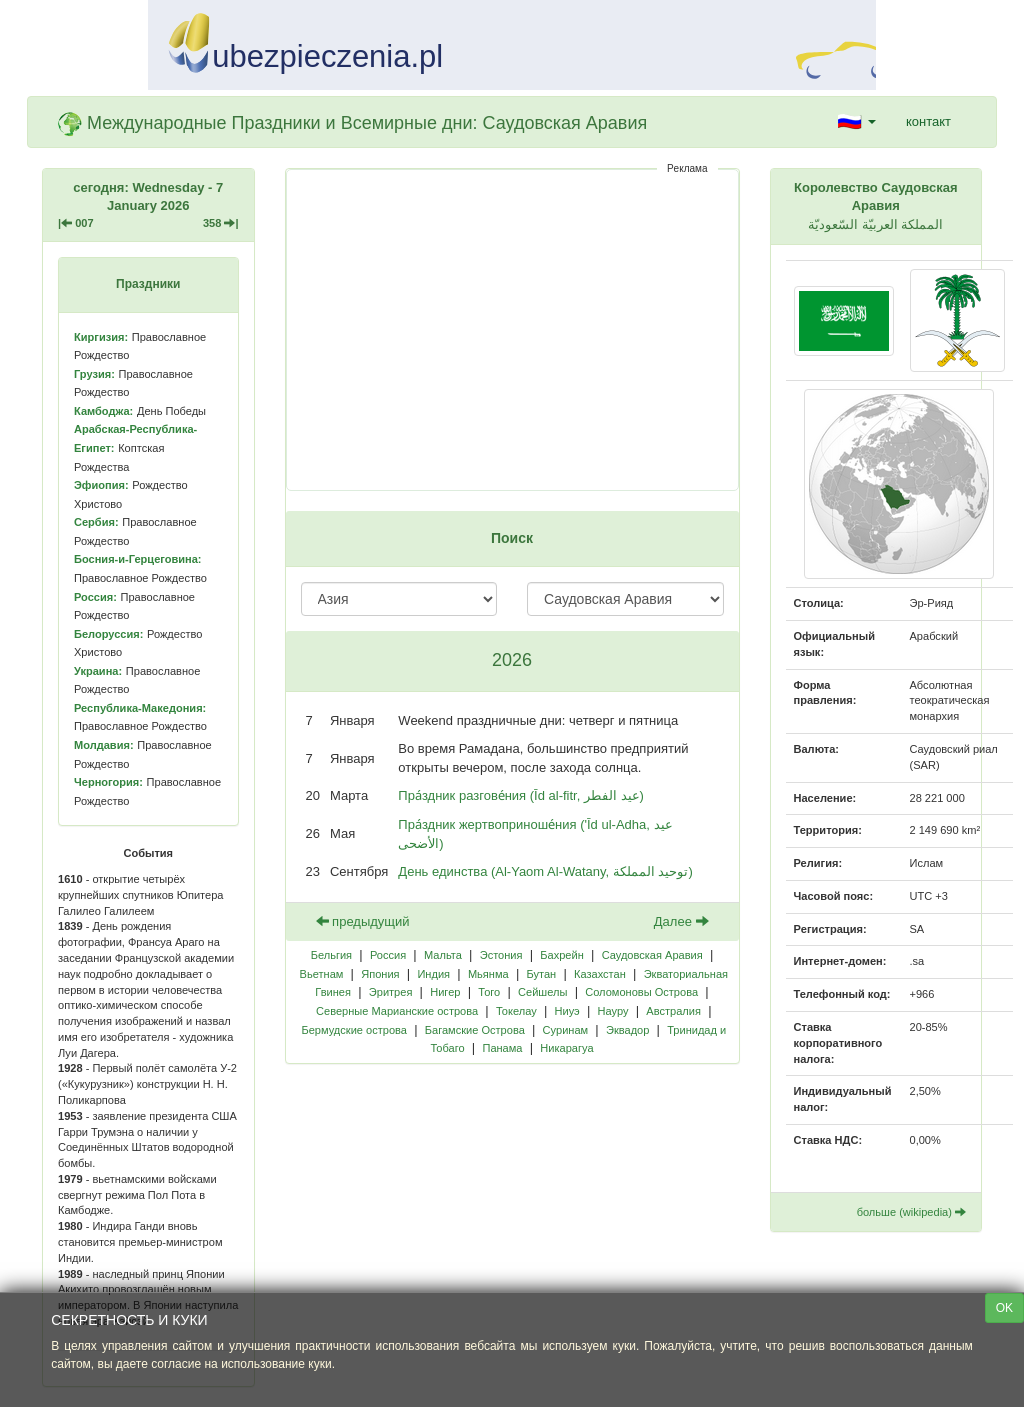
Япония (380, 974)
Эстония (501, 955)
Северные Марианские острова (397, 1011)
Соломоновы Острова (641, 992)
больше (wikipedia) (911, 1212)
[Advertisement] (512, 330)
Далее (681, 921)
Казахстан (600, 974)
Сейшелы (542, 992)
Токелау (516, 1011)
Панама (502, 1048)
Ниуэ (567, 1011)
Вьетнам (322, 974)
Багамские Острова (475, 1030)
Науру (613, 1011)
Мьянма (488, 974)
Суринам (566, 1030)
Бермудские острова (354, 1030)
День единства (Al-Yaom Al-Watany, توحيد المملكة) (545, 871)
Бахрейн (561, 955)
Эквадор (627, 1030)
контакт (928, 121)
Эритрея (391, 992)
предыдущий (363, 921)
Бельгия (331, 955)
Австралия (673, 1011)
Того (489, 992)
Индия (433, 974)
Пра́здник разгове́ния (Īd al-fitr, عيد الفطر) (521, 795)
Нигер (445, 992)
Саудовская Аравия (652, 955)
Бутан (541, 974)
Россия (388, 955)
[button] (857, 122)
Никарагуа (566, 1048)
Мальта (443, 955)
